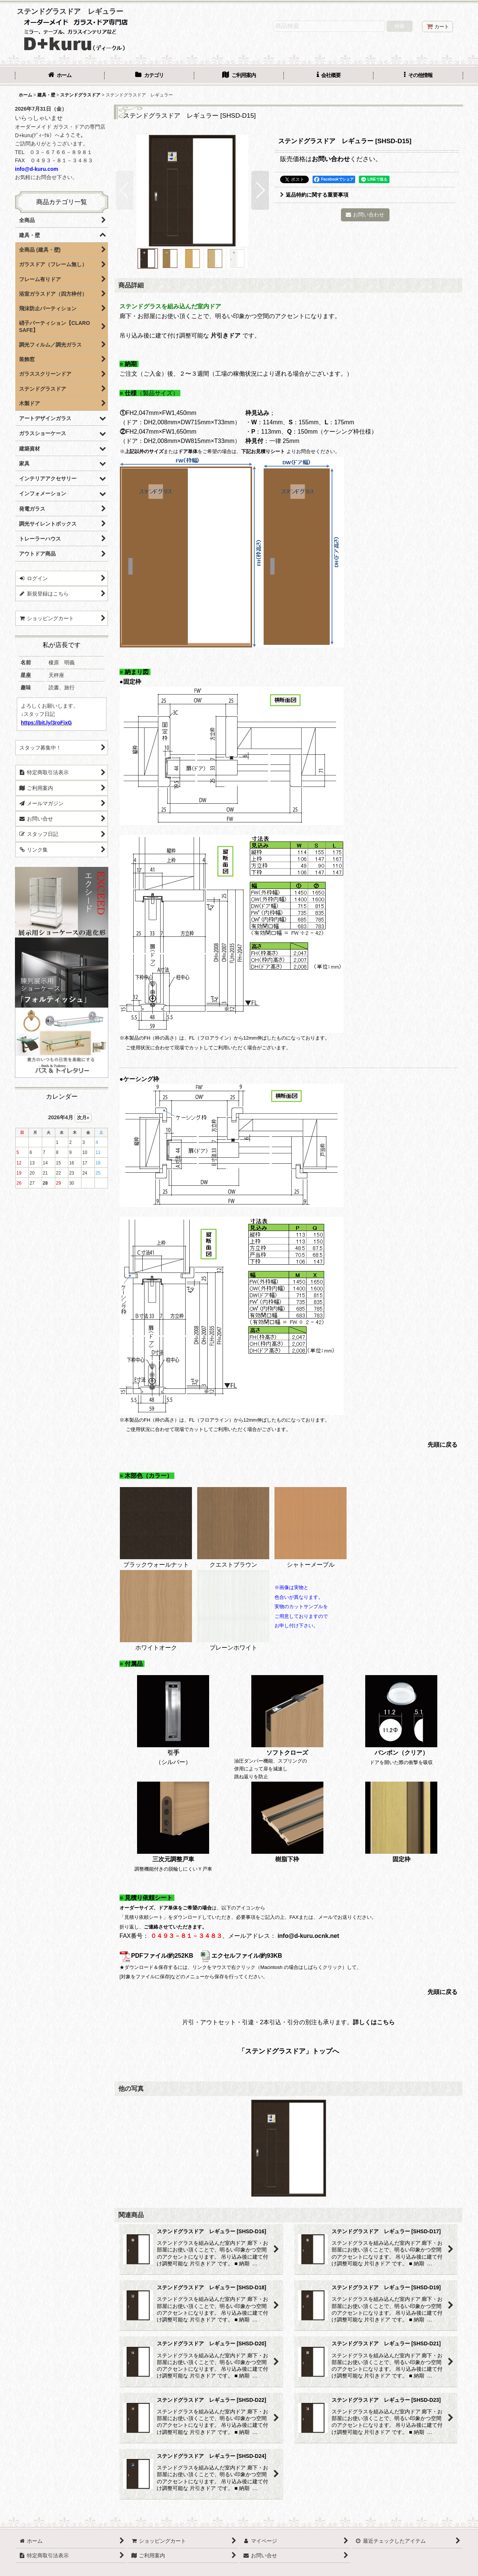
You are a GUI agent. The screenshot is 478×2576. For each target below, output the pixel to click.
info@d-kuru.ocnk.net (308, 1936)
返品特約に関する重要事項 (314, 195)
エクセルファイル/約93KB (241, 1955)
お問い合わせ (331, 159)
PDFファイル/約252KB (156, 1955)
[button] (418, 76)
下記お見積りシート (263, 451)
